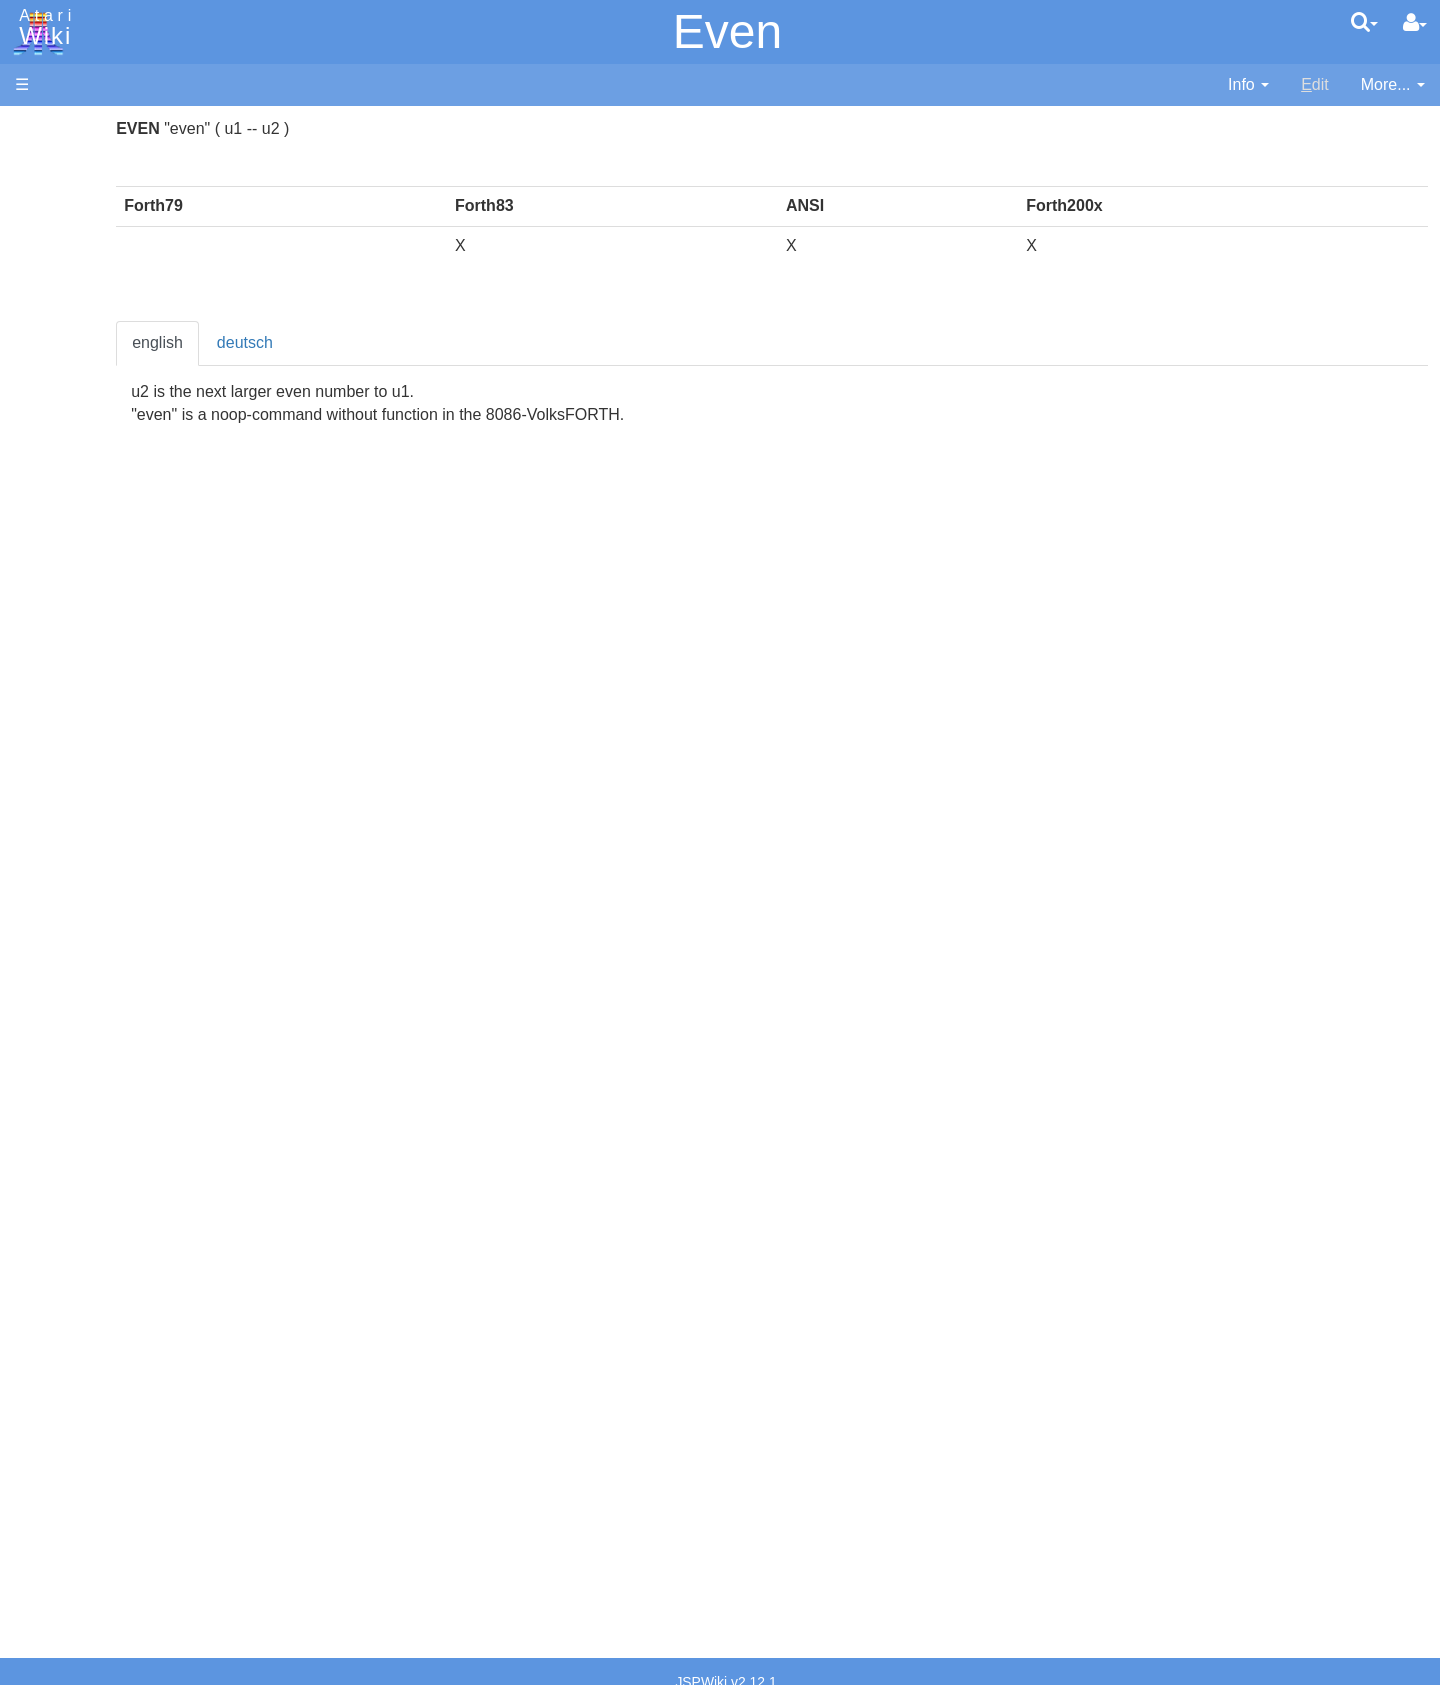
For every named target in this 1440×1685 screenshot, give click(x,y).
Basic (74, 535)
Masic (76, 695)
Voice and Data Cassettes (107, 1065)
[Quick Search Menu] (1364, 22)
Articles (41, 128)
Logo (73, 672)
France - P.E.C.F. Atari (133, 1302)
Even (727, 31)
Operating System (119, 911)
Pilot (70, 741)
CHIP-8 (81, 855)
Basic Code (96, 980)
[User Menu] (1415, 23)
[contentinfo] (1248, 85)
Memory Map (61, 263)
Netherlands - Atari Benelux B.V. (169, 1394)
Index (34, 433)
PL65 (73, 763)
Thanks (41, 1473)
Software (46, 196)
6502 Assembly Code (130, 957)
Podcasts (48, 1223)
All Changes (58, 365)
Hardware (49, 162)
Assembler (93, 512)
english (365, 342)
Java (72, 626)
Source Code (101, 934)
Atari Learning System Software (127, 1132)
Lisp (69, 649)
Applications (58, 230)
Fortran (81, 604)
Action (77, 489)
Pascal (79, 718)
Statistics (47, 1519)
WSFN (78, 832)
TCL (70, 809)
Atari (42, 28)
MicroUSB (51, 331)
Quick (75, 786)
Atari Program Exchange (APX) (125, 1099)
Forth (73, 581)
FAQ (31, 399)
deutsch (453, 342)
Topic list (45, 297)
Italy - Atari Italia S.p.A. (136, 1371)
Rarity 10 (47, 1496)
